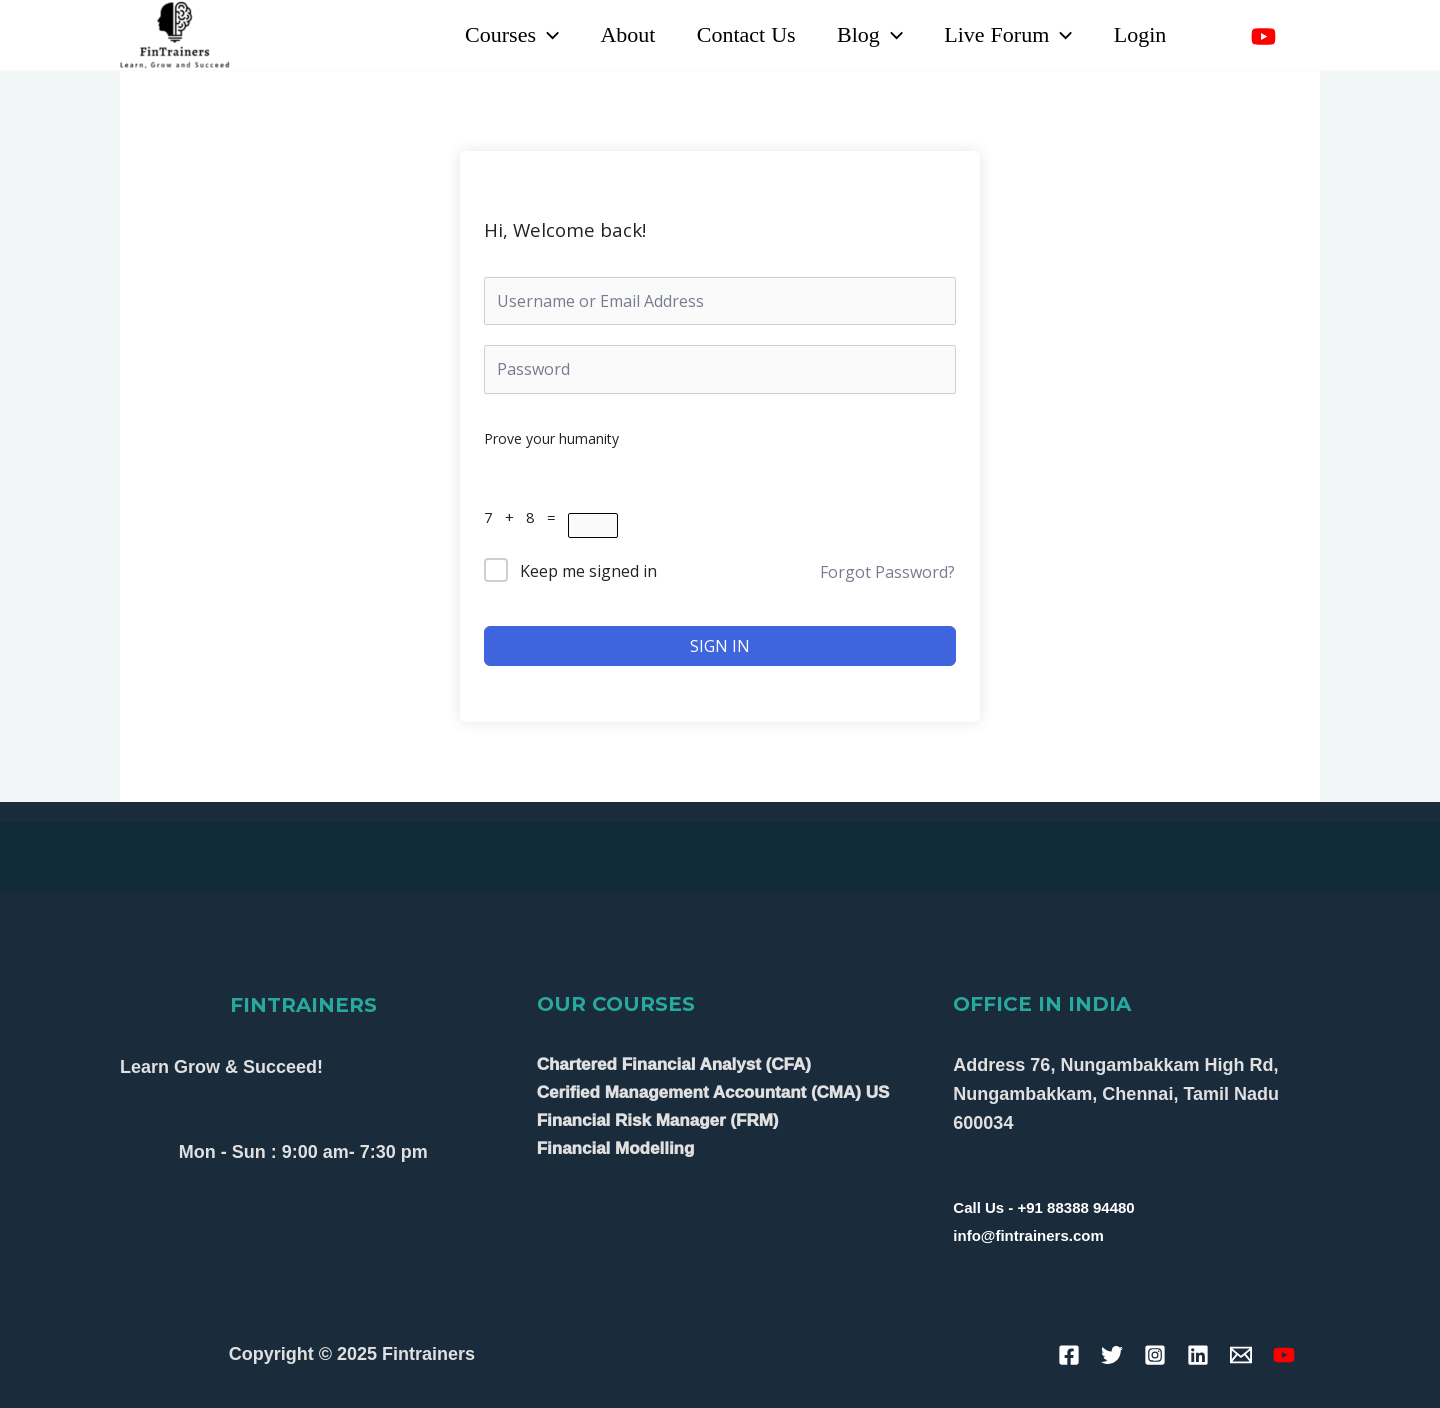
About (615, 35)
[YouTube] (1263, 36)
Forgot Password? (887, 572)
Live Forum (1004, 35)
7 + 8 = (526, 517)
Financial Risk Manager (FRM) (658, 1120)
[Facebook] (1069, 1355)
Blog (863, 35)
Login (1138, 35)
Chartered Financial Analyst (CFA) (674, 1064)
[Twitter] (1112, 1355)
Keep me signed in (588, 571)
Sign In (720, 646)
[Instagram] (1307, 36)
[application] (532, 35)
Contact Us (736, 35)
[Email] (1241, 1355)
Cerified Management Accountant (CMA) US (713, 1092)
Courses (497, 35)
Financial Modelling (616, 1148)
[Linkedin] (1219, 36)
